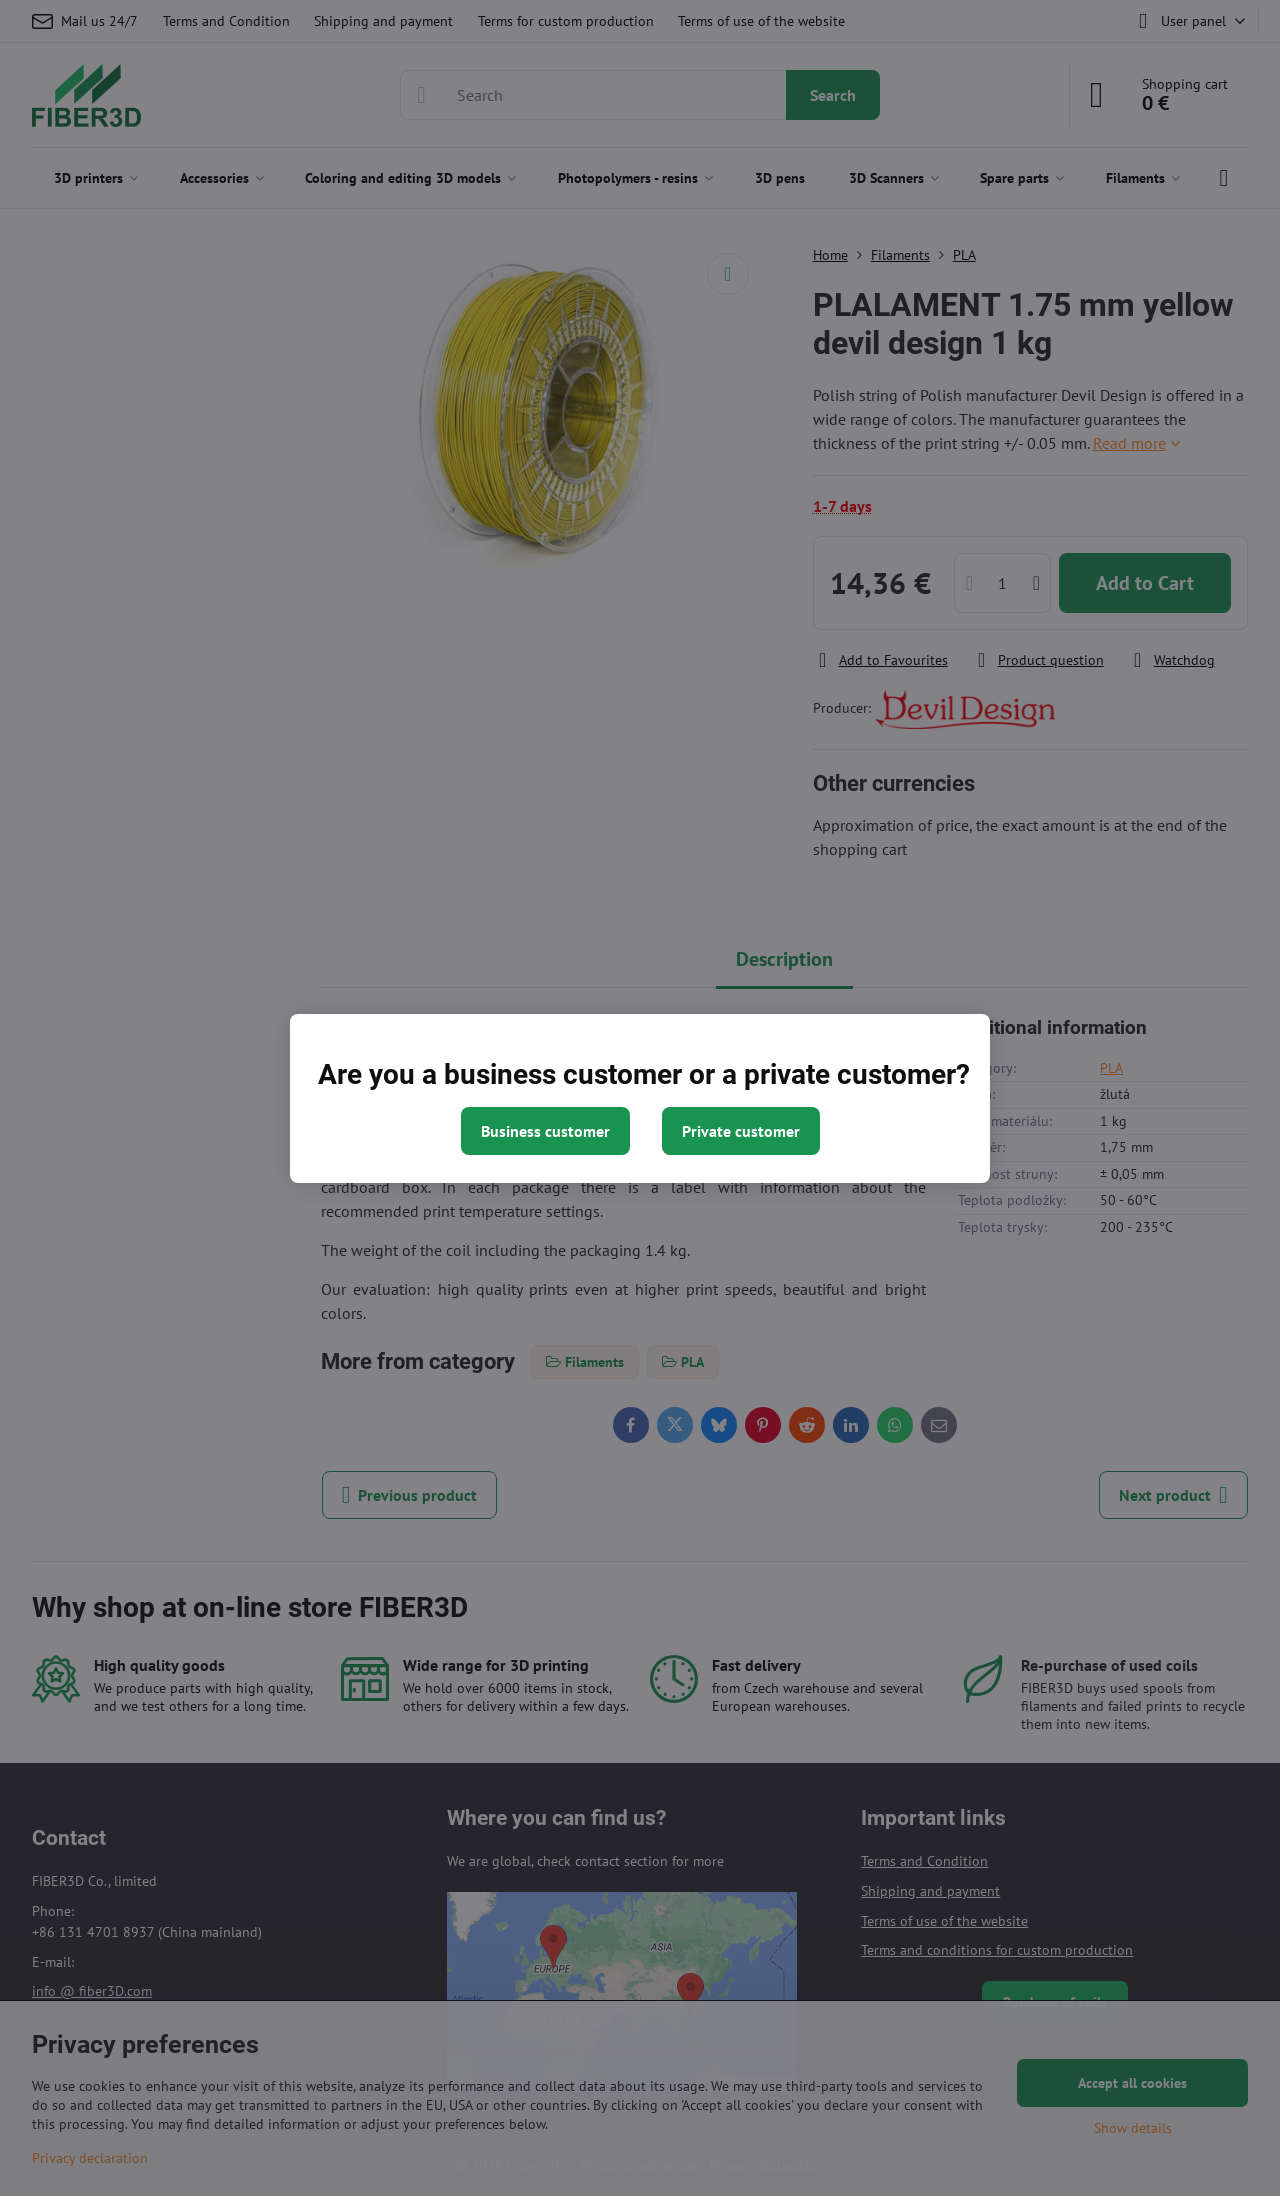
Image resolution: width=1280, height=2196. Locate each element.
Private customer (741, 1131)
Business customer (545, 1131)
